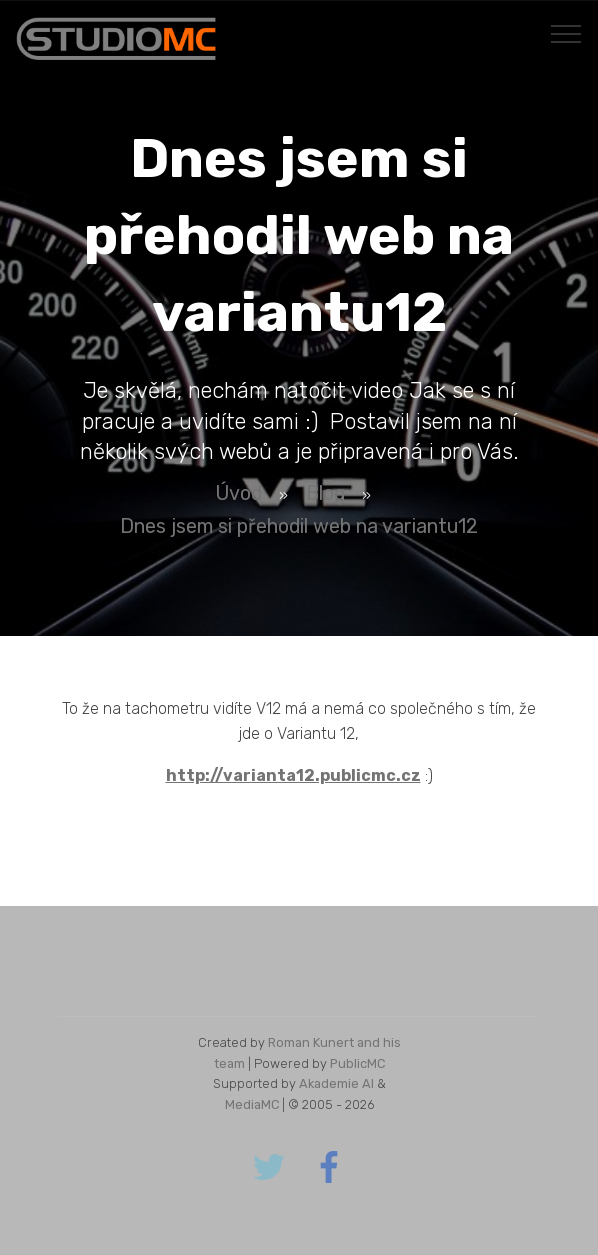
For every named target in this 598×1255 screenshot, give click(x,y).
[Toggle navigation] (566, 33)
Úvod (238, 493)
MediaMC (252, 1104)
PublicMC (357, 1063)
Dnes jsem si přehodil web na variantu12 (299, 526)
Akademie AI (336, 1083)
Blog (325, 493)
